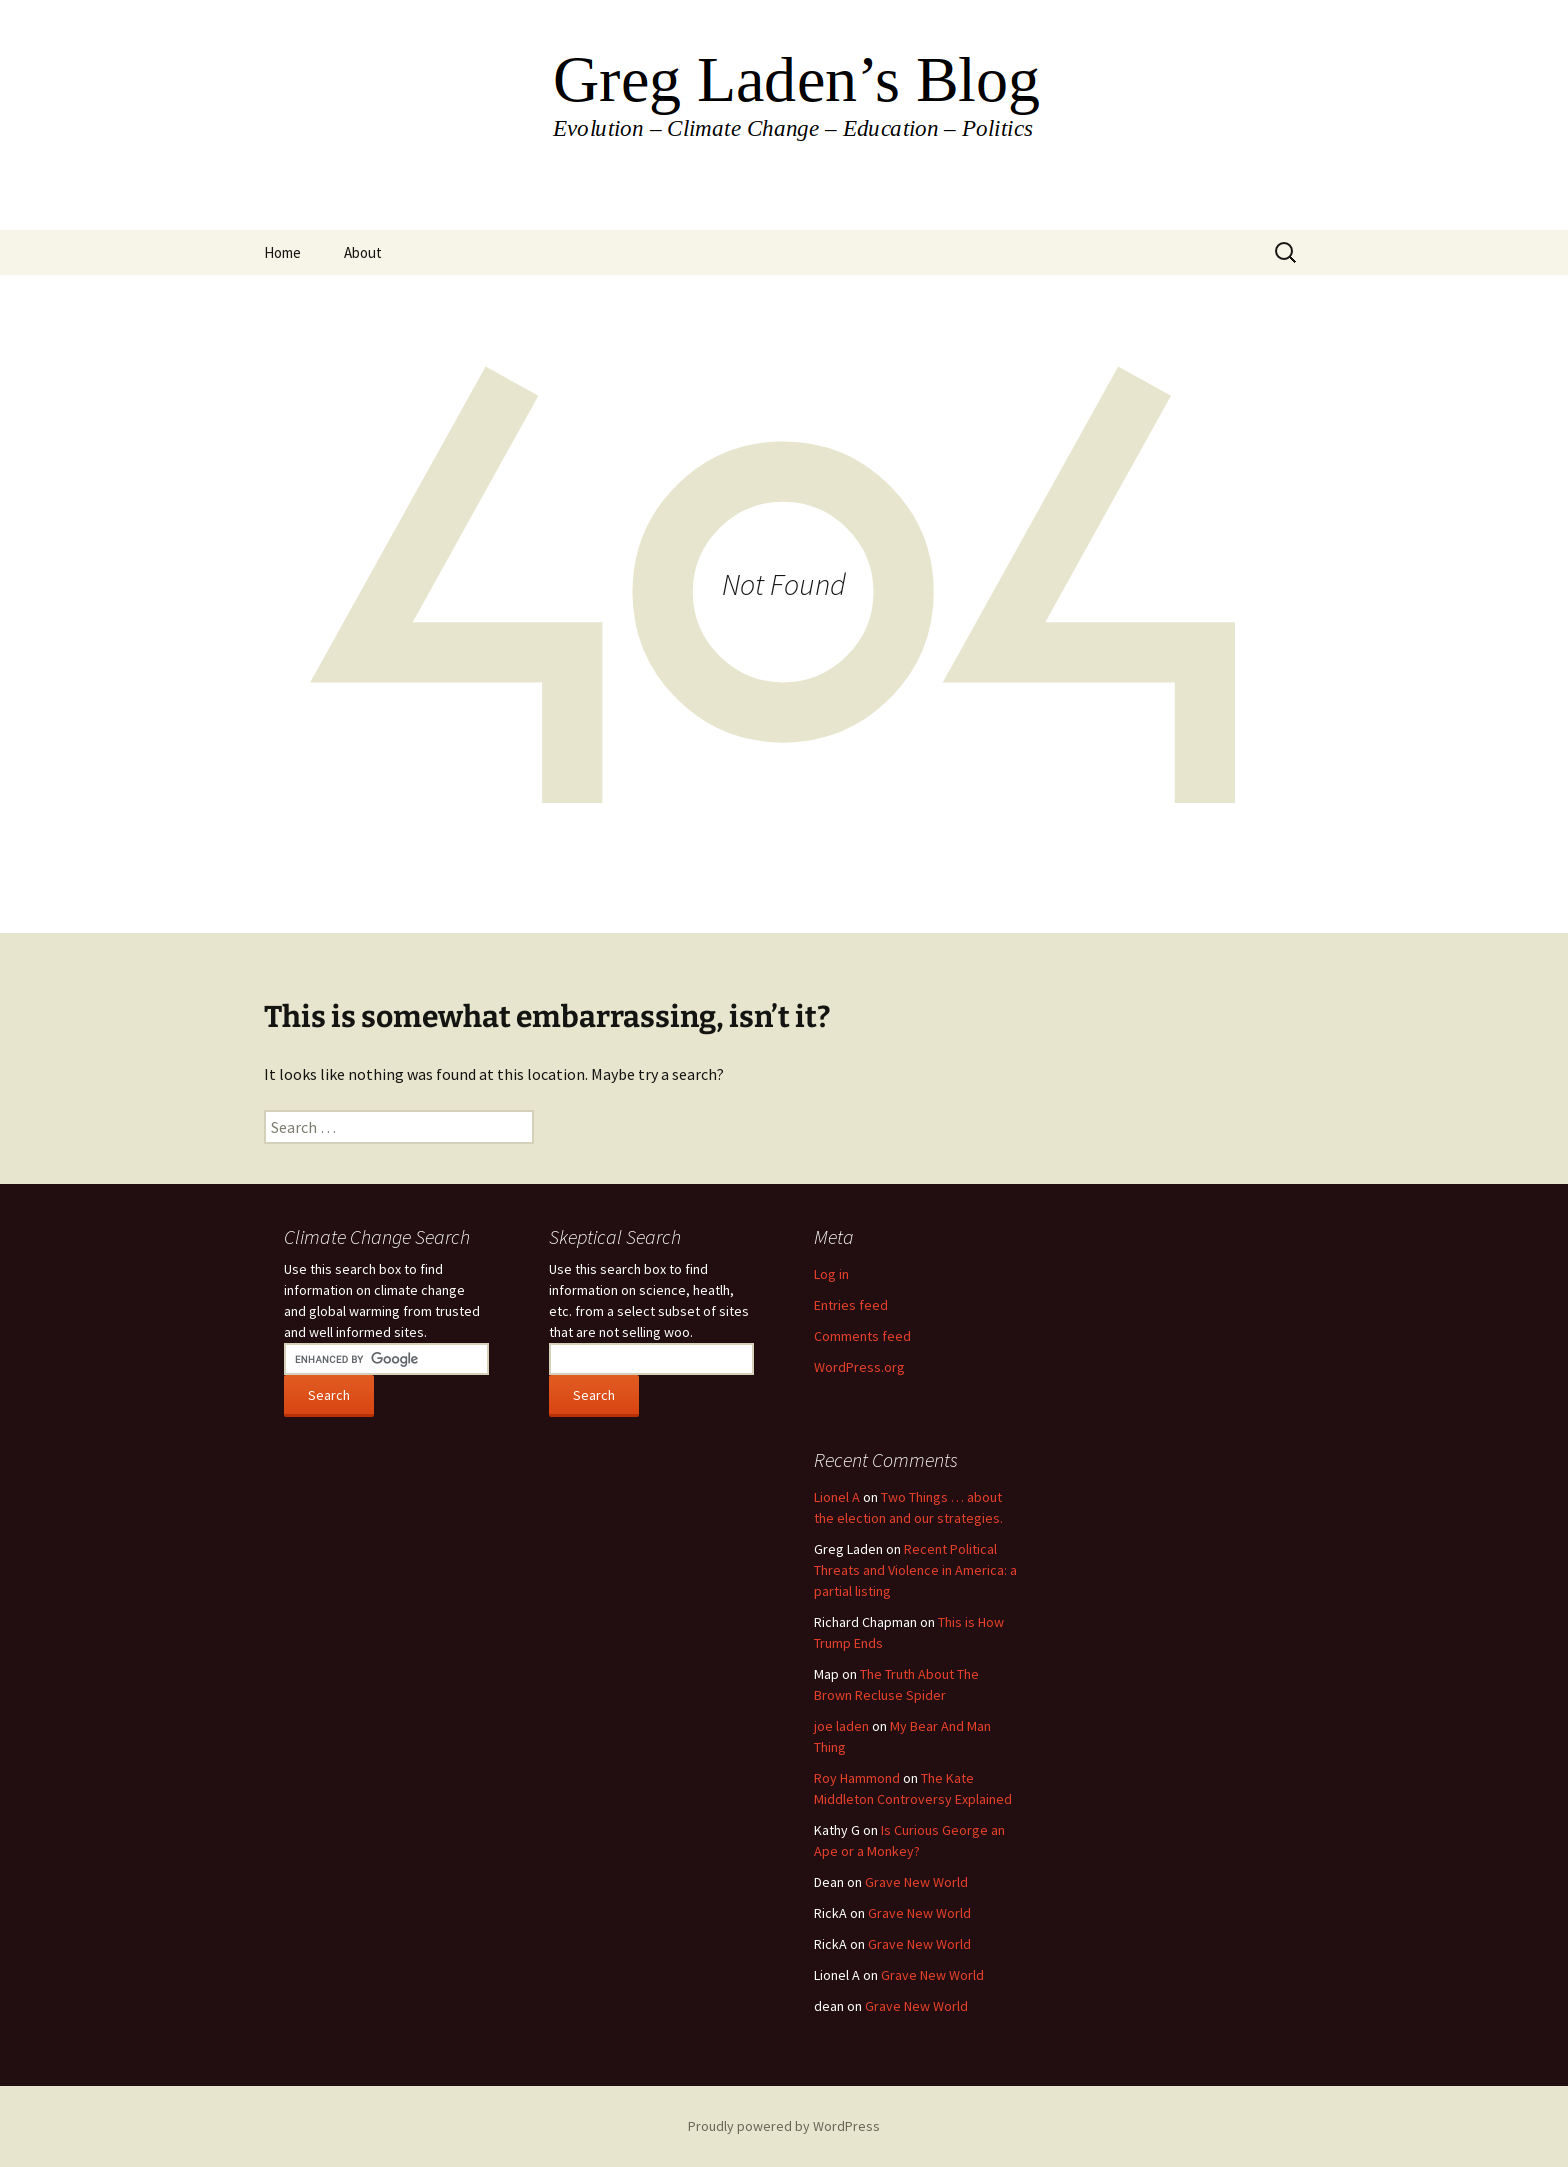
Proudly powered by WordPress (784, 2126)
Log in (831, 1274)
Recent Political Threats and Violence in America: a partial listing (915, 1570)
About (363, 252)
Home (282, 252)
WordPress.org (859, 1367)
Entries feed (851, 1305)
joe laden (841, 1726)
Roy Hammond (857, 1778)
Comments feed (862, 1336)
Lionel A (837, 1497)
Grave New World (916, 1882)
